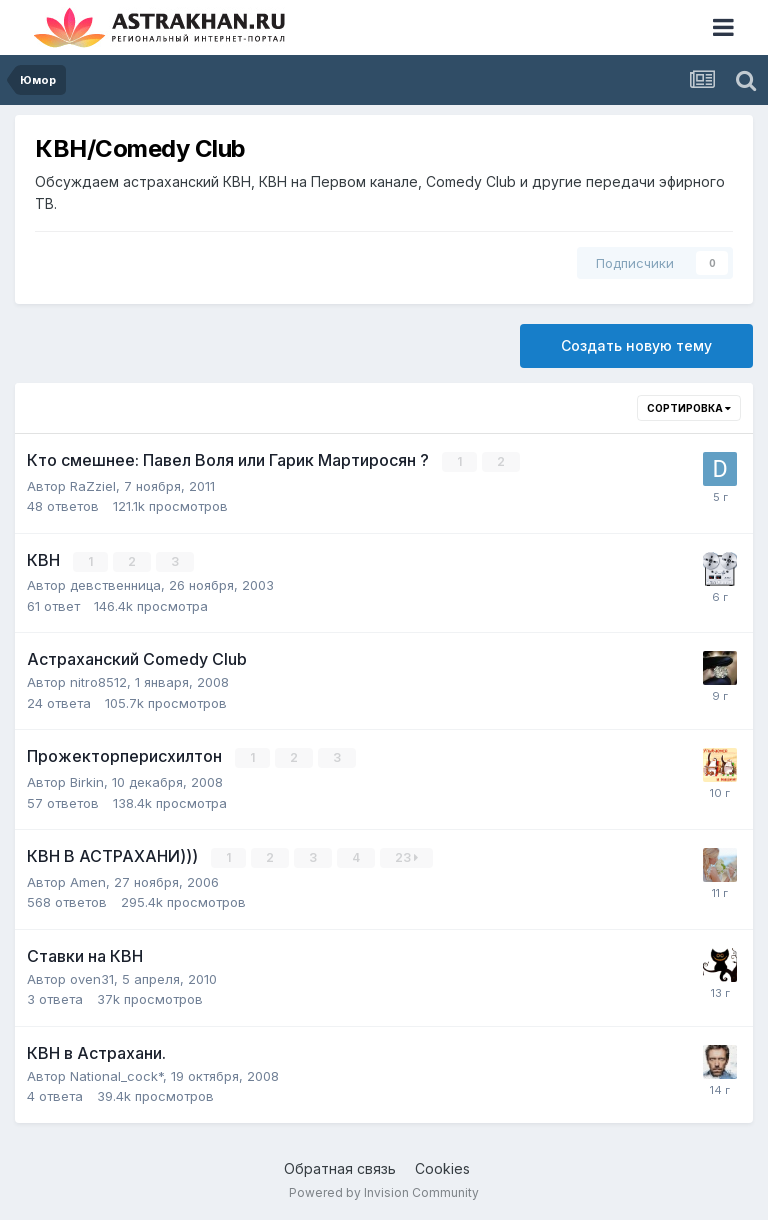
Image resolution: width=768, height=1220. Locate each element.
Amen (88, 879)
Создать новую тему (636, 345)
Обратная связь (340, 1165)
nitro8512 (98, 681)
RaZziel (93, 485)
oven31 (92, 976)
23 (407, 855)
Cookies (442, 1165)
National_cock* (116, 1073)
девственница (115, 584)
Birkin (87, 780)
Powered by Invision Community (384, 1190)
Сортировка (689, 408)
